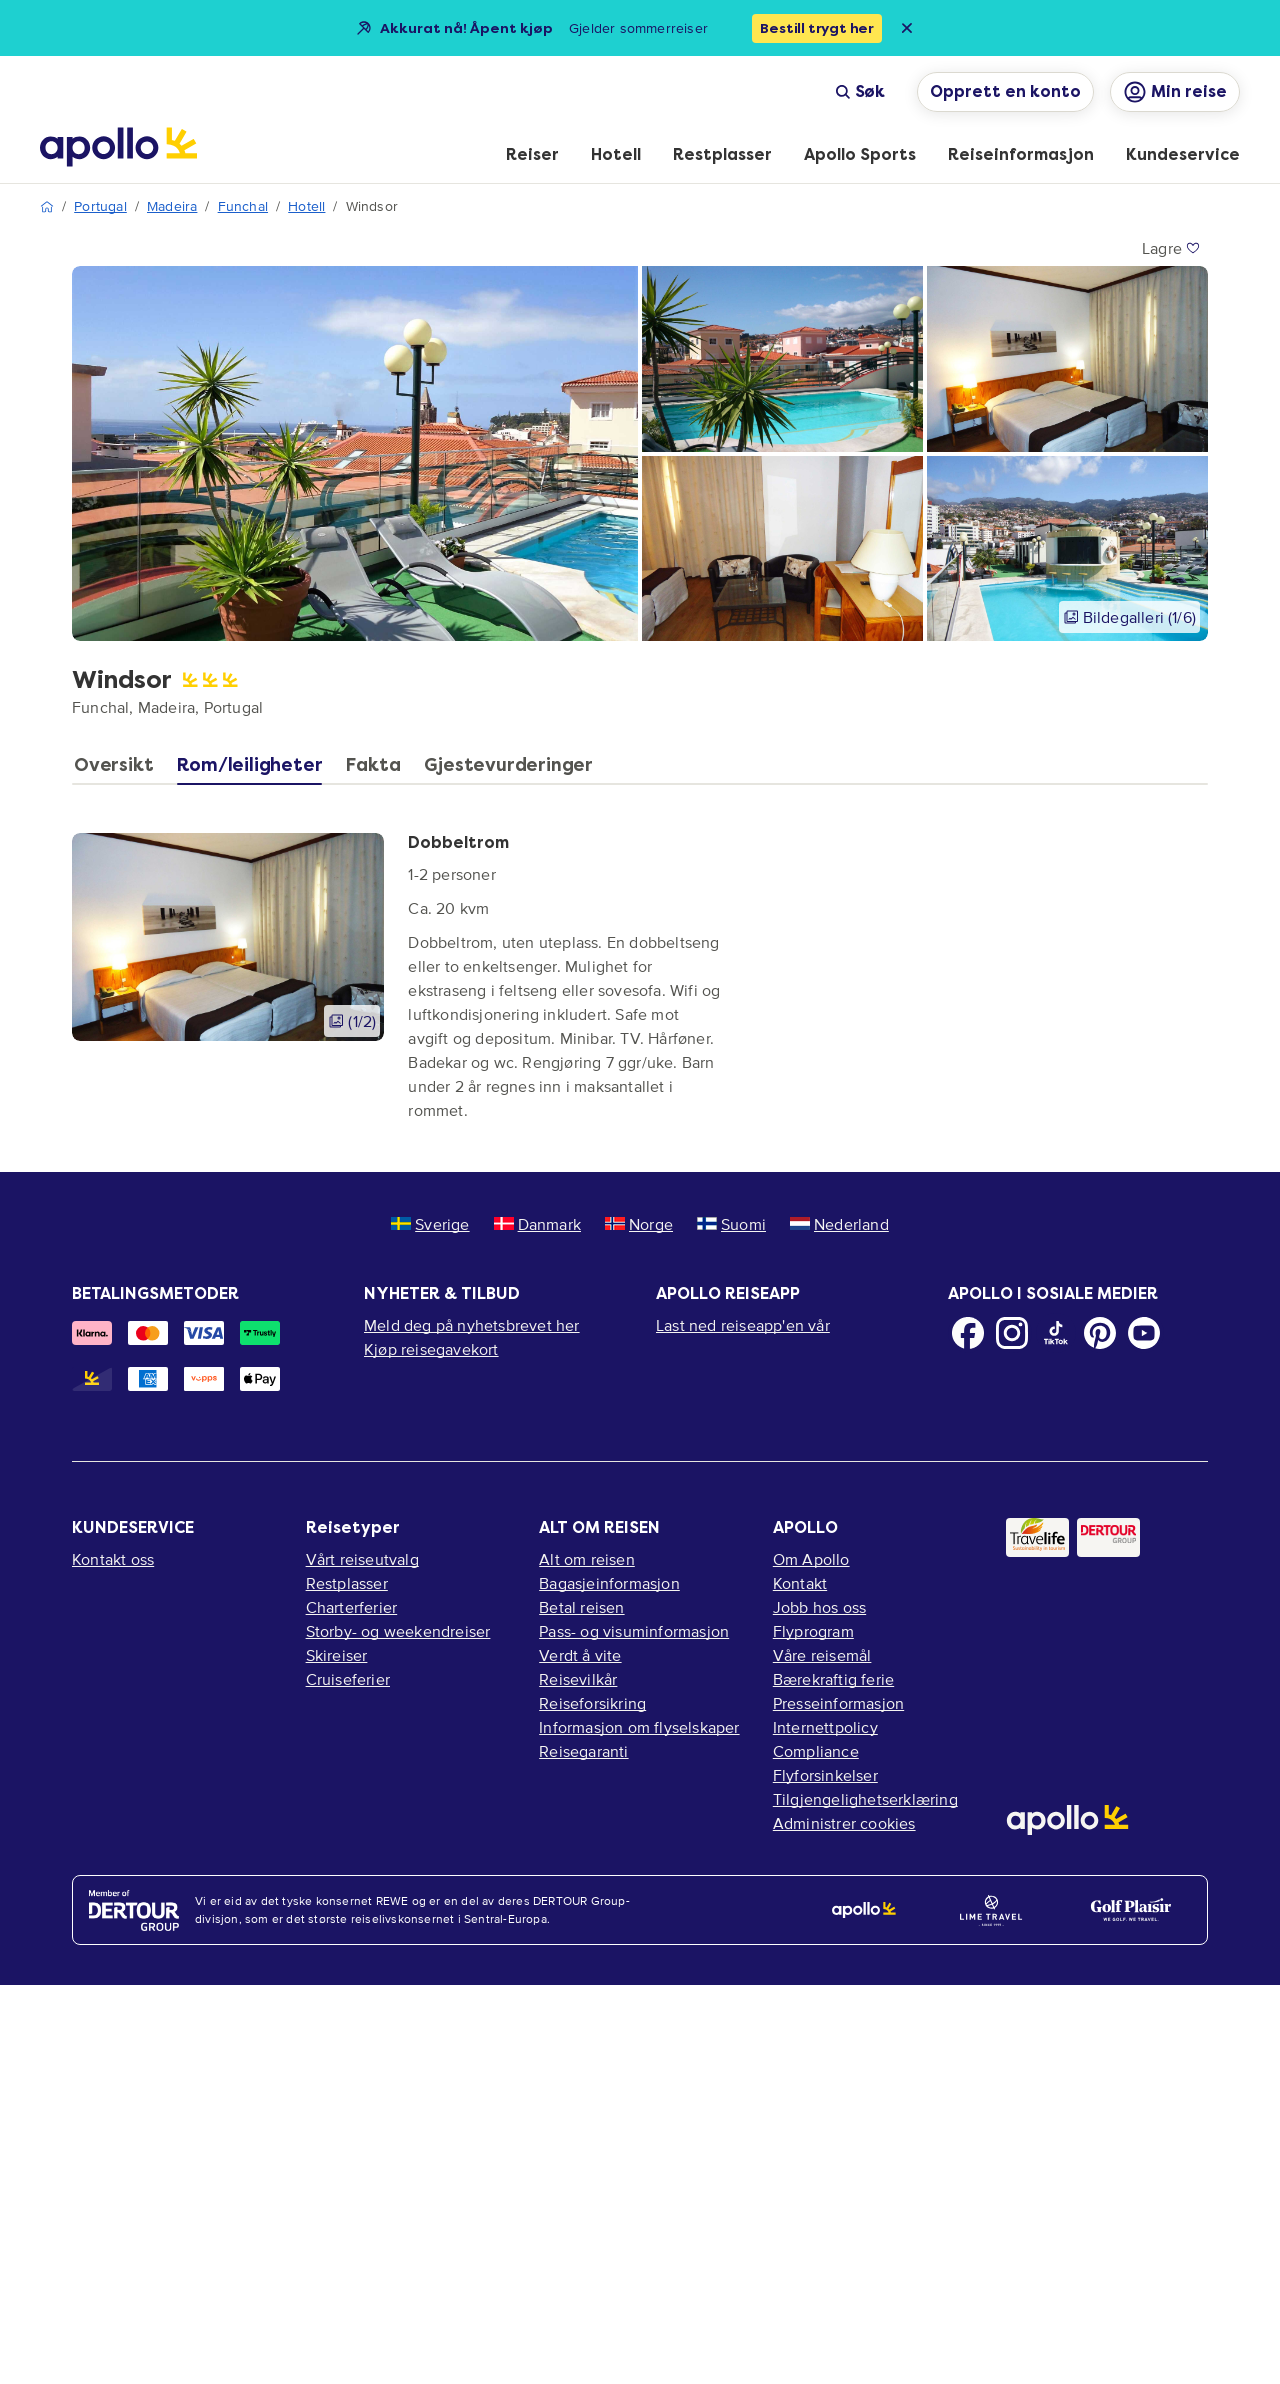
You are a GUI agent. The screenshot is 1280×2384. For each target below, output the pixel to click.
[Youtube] (1144, 1333)
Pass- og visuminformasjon (634, 1631)
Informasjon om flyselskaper (639, 1727)
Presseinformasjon (838, 1703)
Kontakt (800, 1583)
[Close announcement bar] (907, 28)
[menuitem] (532, 156)
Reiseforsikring (592, 1703)
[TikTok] (1056, 1333)
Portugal (100, 206)
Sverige (430, 1224)
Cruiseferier (348, 1679)
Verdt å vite (580, 1655)
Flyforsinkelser (825, 1775)
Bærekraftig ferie (833, 1679)
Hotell (306, 206)
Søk (860, 91)
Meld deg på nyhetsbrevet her (472, 1325)
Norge (639, 1224)
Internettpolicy (825, 1727)
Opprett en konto (1005, 91)
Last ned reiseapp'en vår (743, 1325)
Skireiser (337, 1655)
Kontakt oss (113, 1559)
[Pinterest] (1100, 1333)
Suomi (731, 1224)
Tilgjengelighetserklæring (865, 1799)
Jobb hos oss (819, 1607)
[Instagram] (1012, 1333)
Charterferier (352, 1607)
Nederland (839, 1224)
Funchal (243, 206)
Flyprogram (813, 1631)
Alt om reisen (587, 1559)
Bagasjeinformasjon (609, 1583)
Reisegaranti (583, 1751)
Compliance (816, 1751)
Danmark (537, 1224)
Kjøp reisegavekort (431, 1349)
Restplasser (347, 1583)
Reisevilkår (578, 1679)
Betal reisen (581, 1607)
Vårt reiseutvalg (362, 1559)
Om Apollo (811, 1559)
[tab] (118, 770)
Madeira (172, 206)
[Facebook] (968, 1333)
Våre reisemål (822, 1655)
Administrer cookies (844, 1823)
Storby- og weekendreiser (398, 1631)
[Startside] (118, 147)
